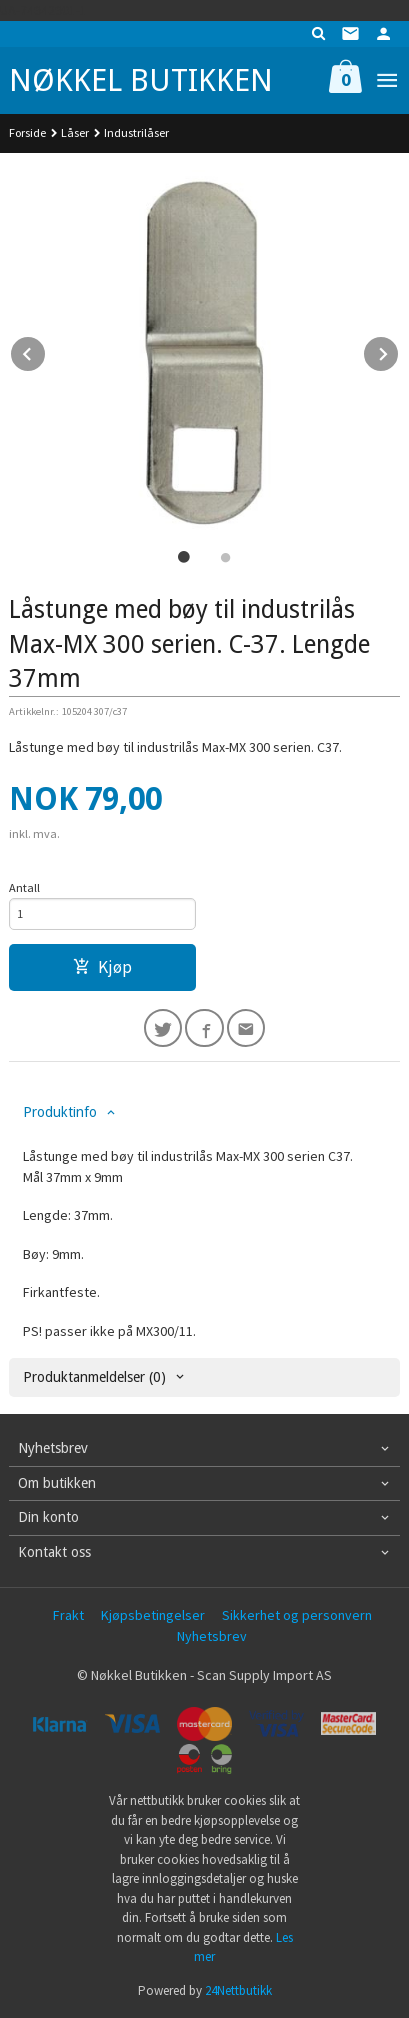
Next (399, 351)
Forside (27, 132)
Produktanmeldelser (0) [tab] (94, 1377)
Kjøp (102, 967)
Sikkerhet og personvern (297, 1615)
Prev (46, 351)
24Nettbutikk (238, 1990)
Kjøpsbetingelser (153, 1615)
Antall (24, 887)
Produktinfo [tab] (60, 1112)
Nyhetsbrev (212, 1636)
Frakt (68, 1615)
